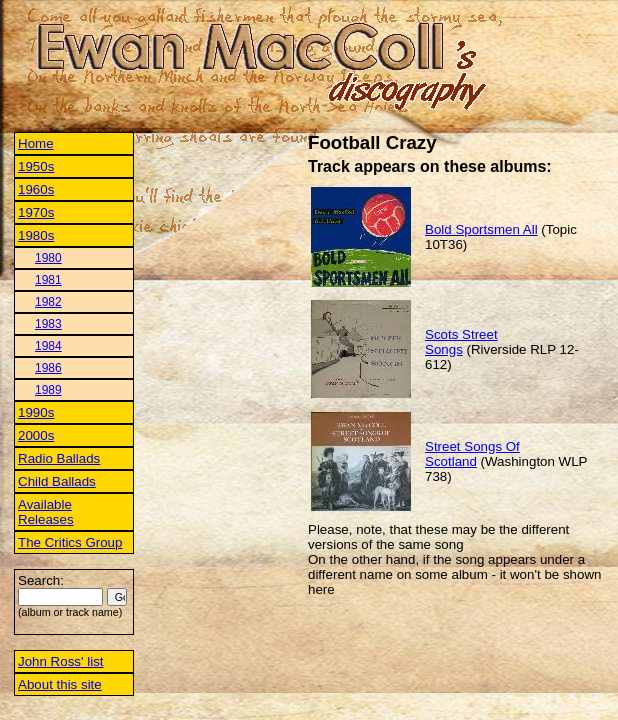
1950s (36, 166)
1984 (48, 346)
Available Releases (46, 512)
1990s (36, 412)
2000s (36, 435)
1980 (48, 258)
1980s (36, 235)
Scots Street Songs (461, 342)
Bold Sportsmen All (481, 229)
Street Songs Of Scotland (472, 454)
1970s (36, 212)
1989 (48, 390)
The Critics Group (70, 542)
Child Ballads (57, 481)
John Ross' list (61, 661)
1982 (48, 302)
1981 (48, 280)
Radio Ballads (59, 458)
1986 (48, 368)
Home (36, 143)
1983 (48, 324)
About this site (60, 684)
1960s (36, 189)
